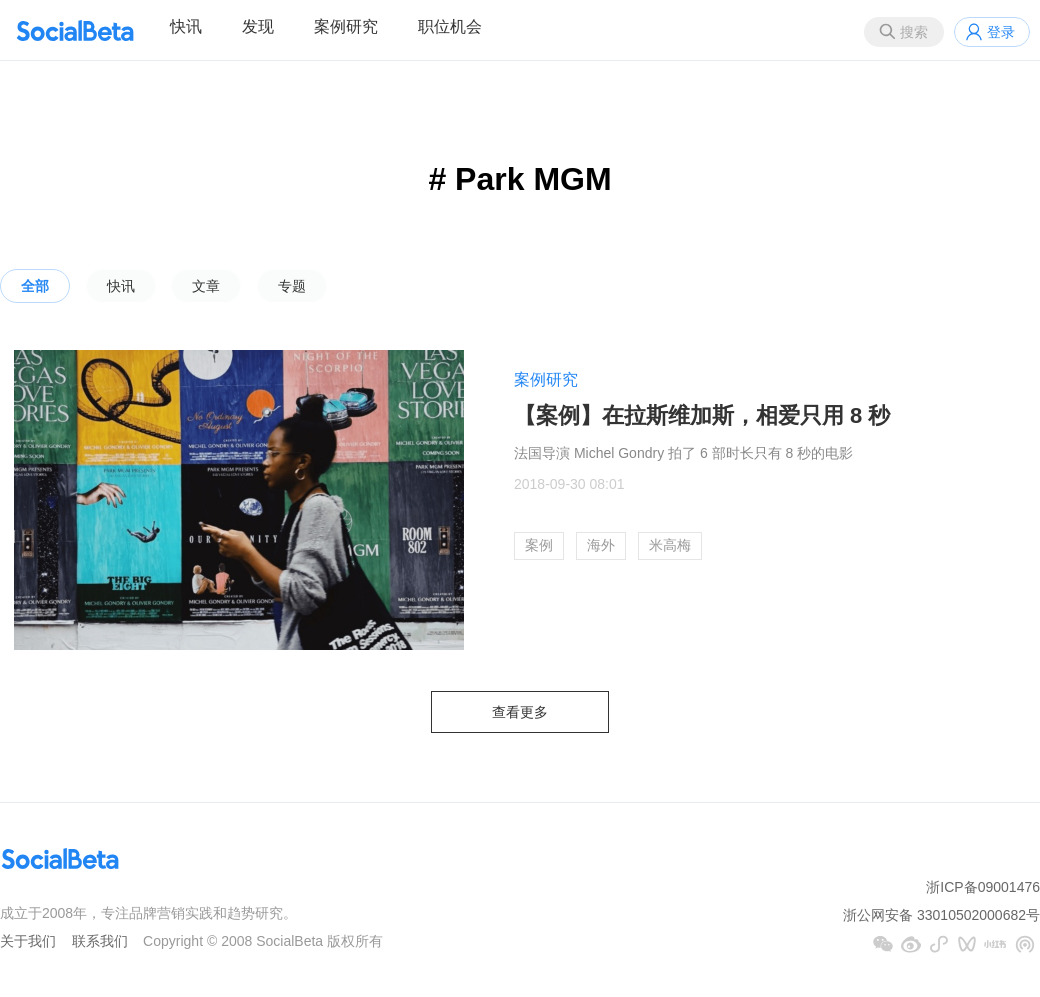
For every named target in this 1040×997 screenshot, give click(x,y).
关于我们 (28, 941)
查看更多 (520, 712)
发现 (258, 26)
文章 (206, 286)
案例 (539, 545)
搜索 (914, 32)
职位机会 (450, 26)
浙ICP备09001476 (983, 887)
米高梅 (670, 545)
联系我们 (100, 941)
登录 (1001, 32)
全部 (35, 286)
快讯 (186, 26)
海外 (601, 545)
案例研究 (346, 26)
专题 (292, 286)
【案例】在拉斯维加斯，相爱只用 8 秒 (702, 415)
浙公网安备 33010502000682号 (941, 915)
